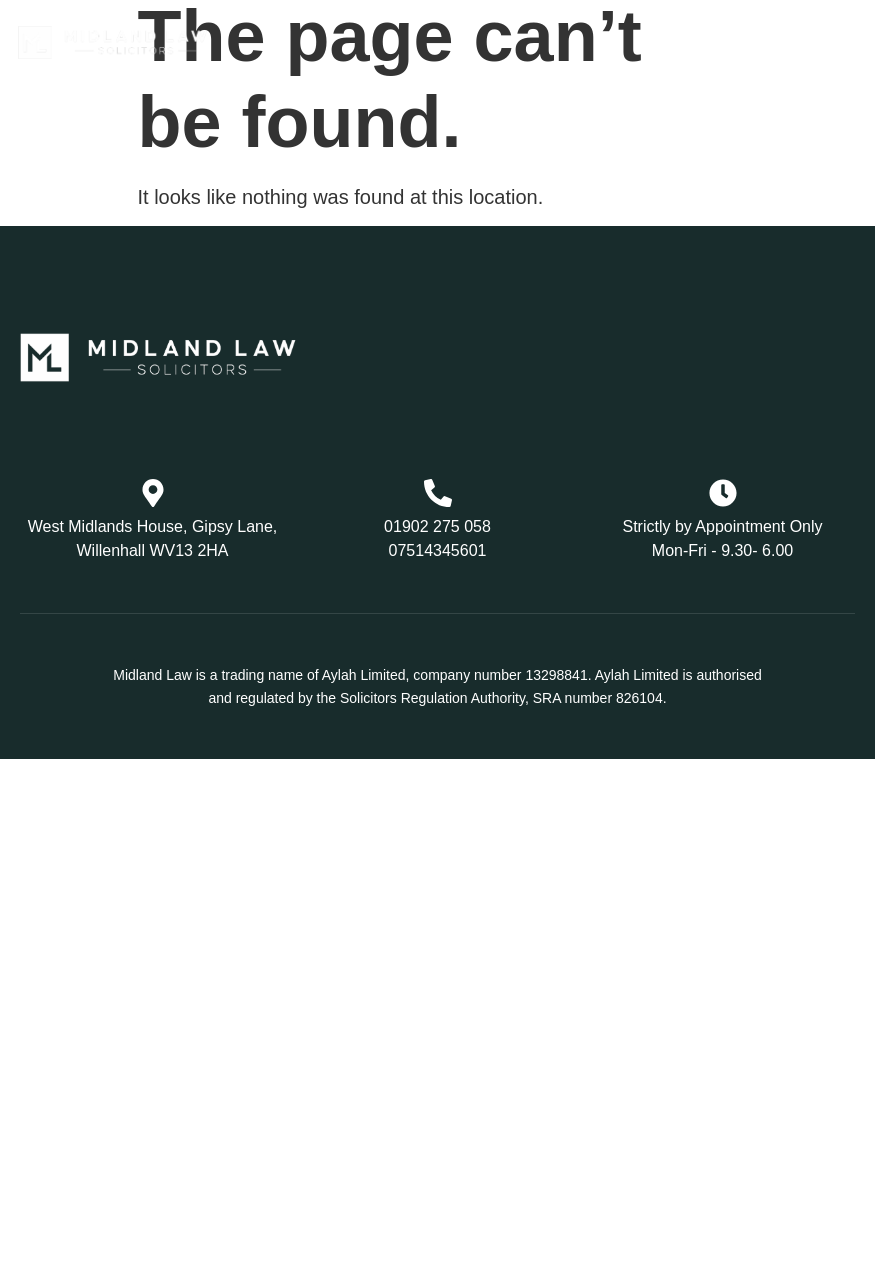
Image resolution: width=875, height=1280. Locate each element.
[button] (664, 43)
